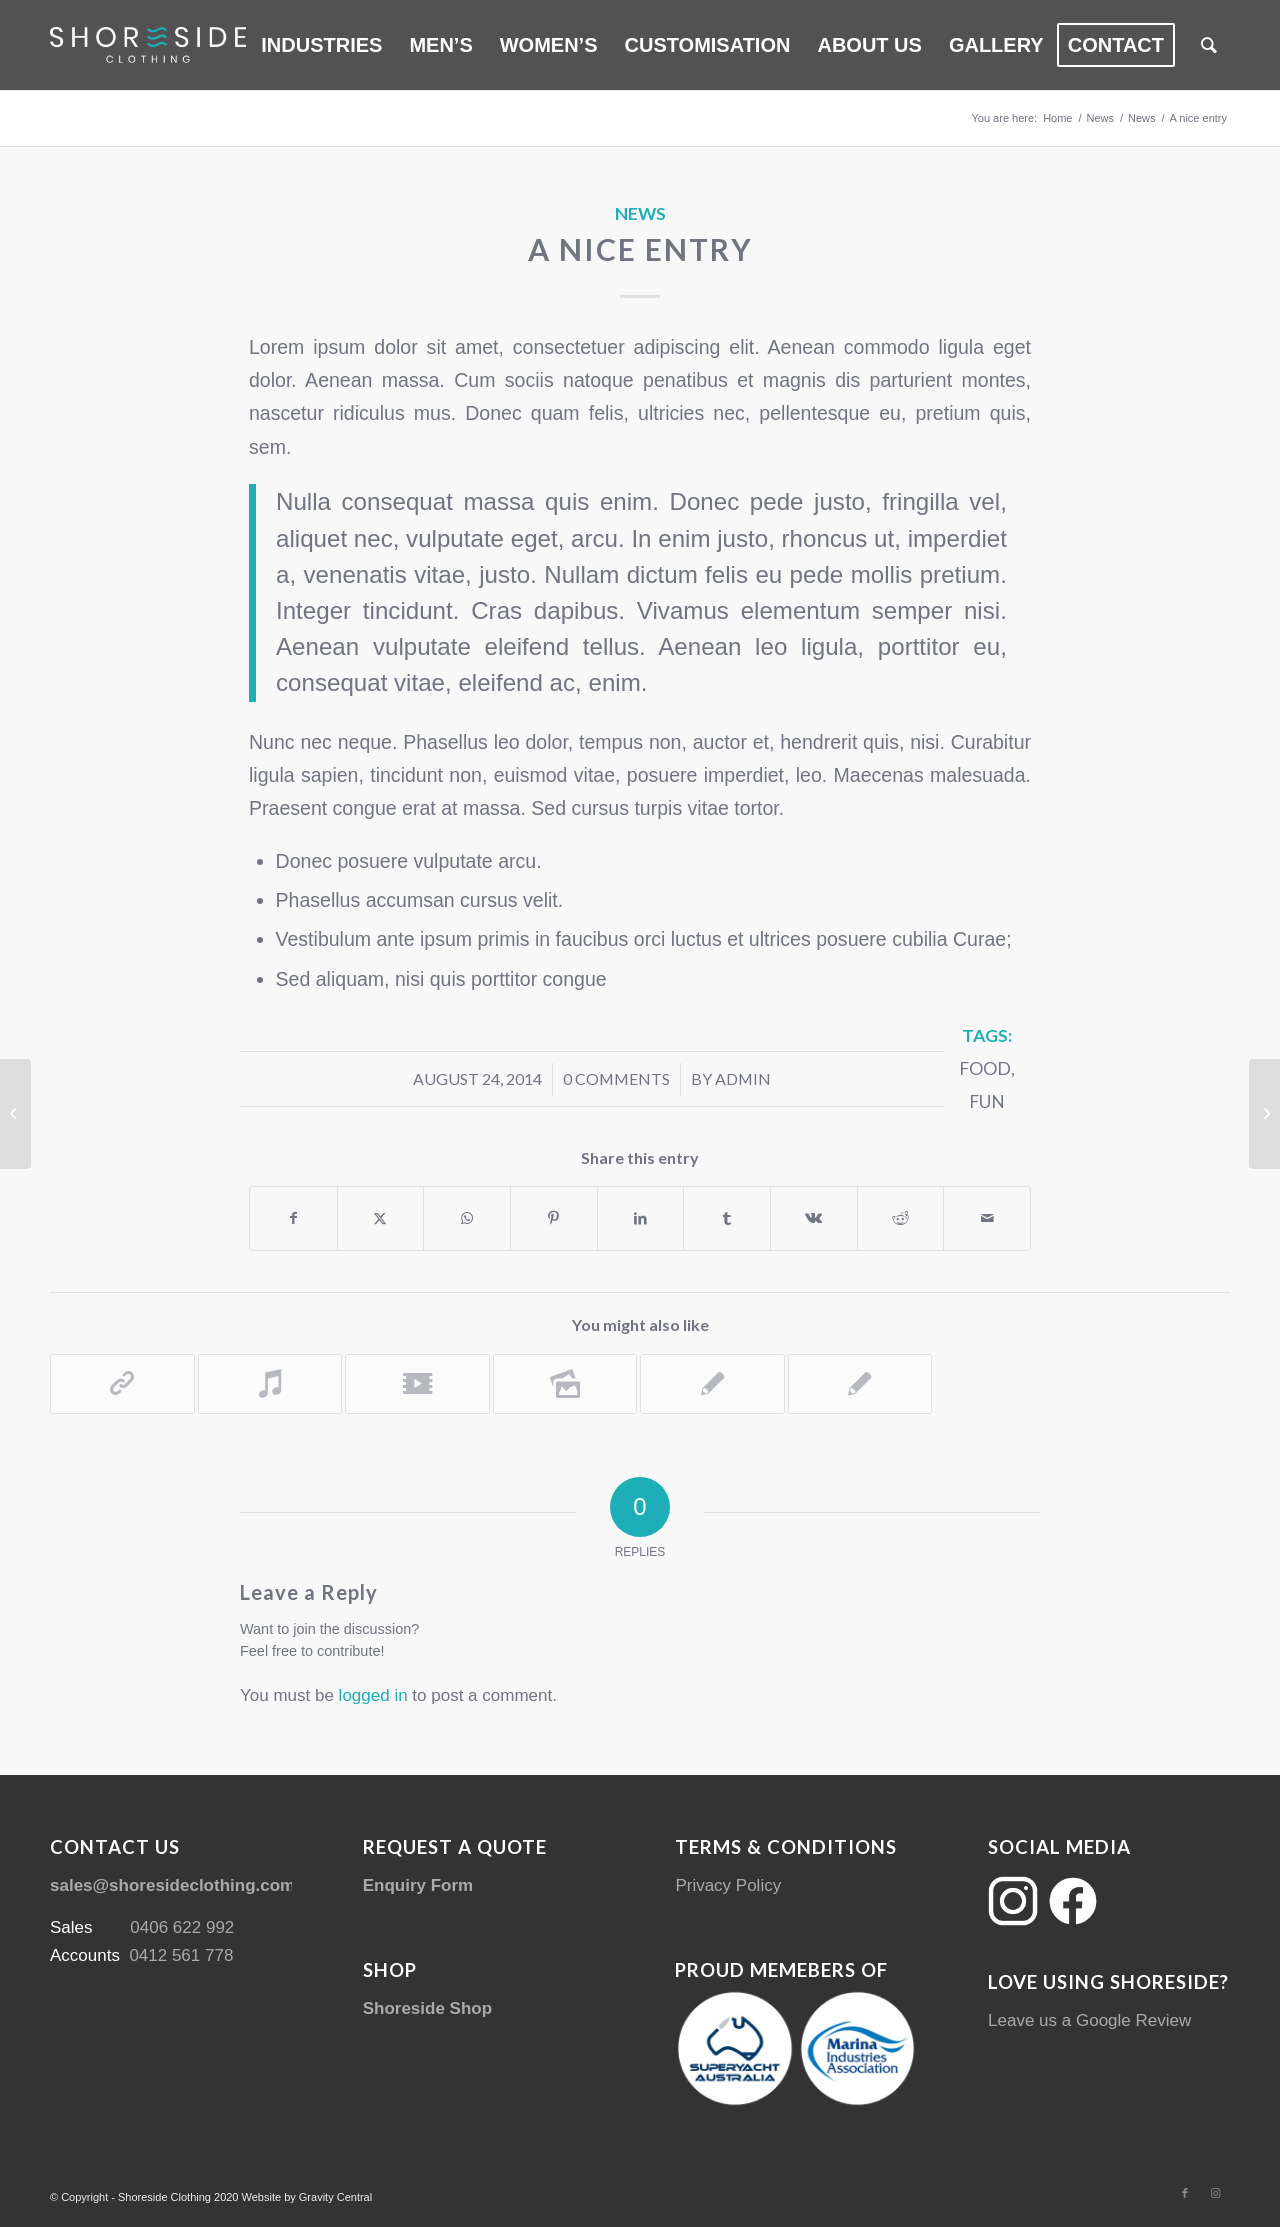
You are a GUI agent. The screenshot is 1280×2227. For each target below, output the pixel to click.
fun (987, 1101)
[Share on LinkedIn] (641, 1218)
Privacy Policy (728, 1885)
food (985, 1068)
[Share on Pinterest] (554, 1218)
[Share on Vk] (814, 1218)
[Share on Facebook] (293, 1218)
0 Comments (616, 1078)
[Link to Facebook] (1185, 2193)
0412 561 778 (181, 1955)
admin (743, 1078)
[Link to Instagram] (1215, 2193)
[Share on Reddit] (901, 1218)
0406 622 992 (182, 1927)
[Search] (1209, 45)
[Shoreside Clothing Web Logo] (148, 45)
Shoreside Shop (427, 2008)
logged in (373, 1695)
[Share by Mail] (987, 1218)
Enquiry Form (418, 1885)
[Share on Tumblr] (727, 1218)
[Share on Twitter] (381, 1218)
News (640, 213)
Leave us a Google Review (1089, 2020)
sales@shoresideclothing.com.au (185, 1885)
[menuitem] (321, 45)
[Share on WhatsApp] (467, 1218)
